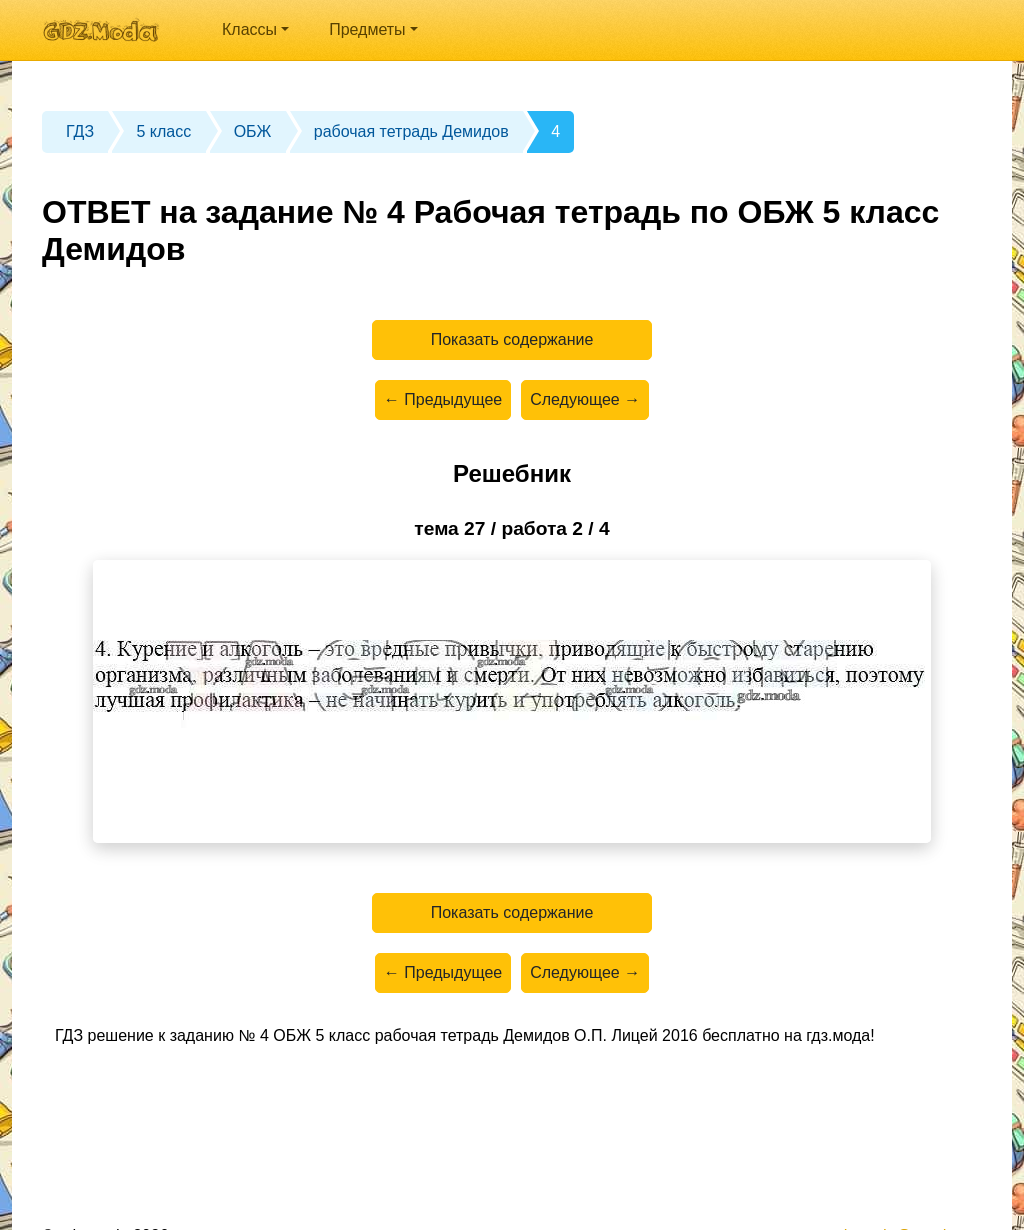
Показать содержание (512, 339)
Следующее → (585, 399)
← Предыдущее (443, 399)
